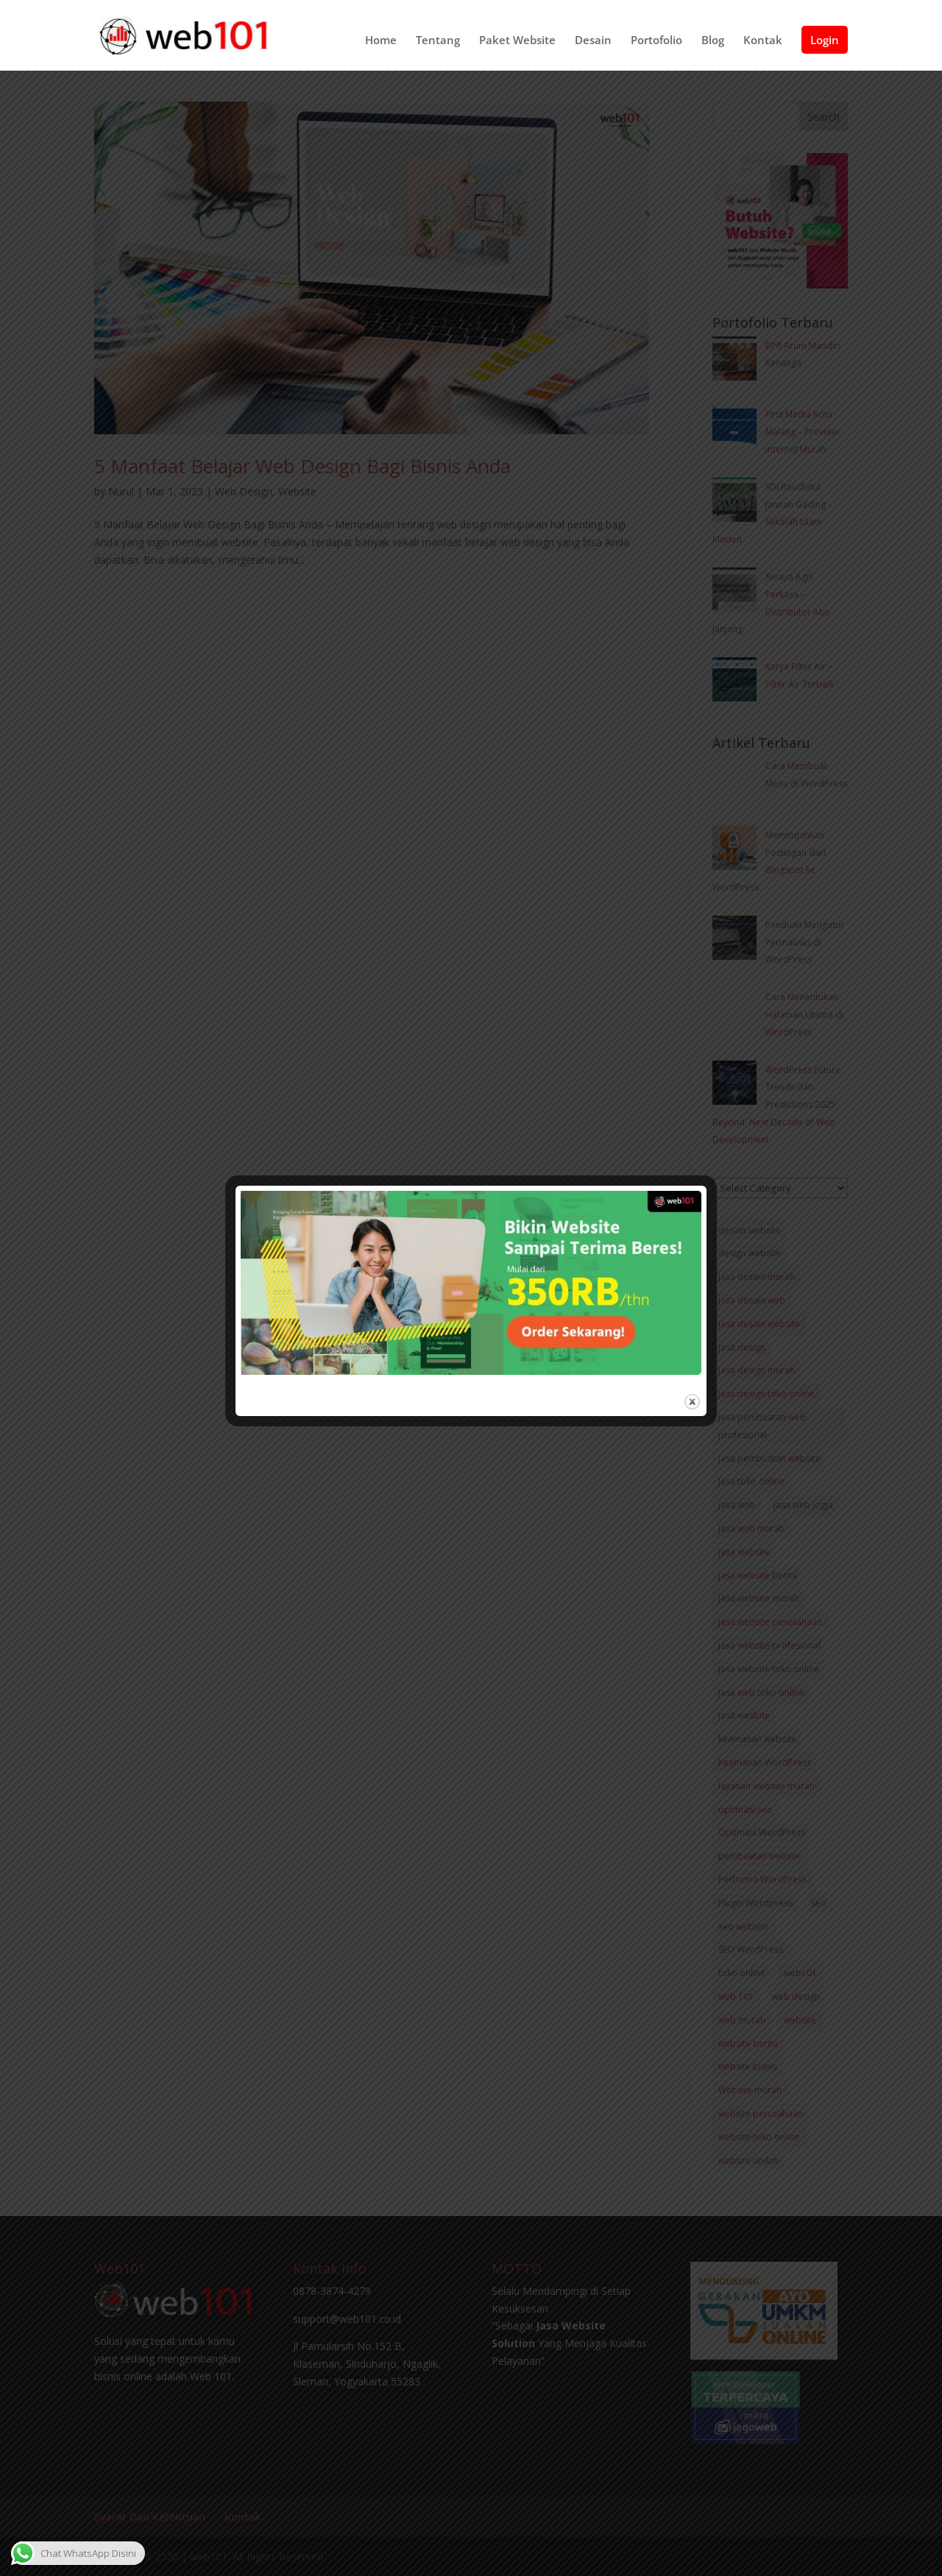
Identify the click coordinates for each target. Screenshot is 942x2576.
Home (381, 41)
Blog (712, 41)
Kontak (762, 41)
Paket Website (517, 41)
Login (824, 39)
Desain (593, 41)
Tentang (438, 41)
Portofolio (656, 41)
